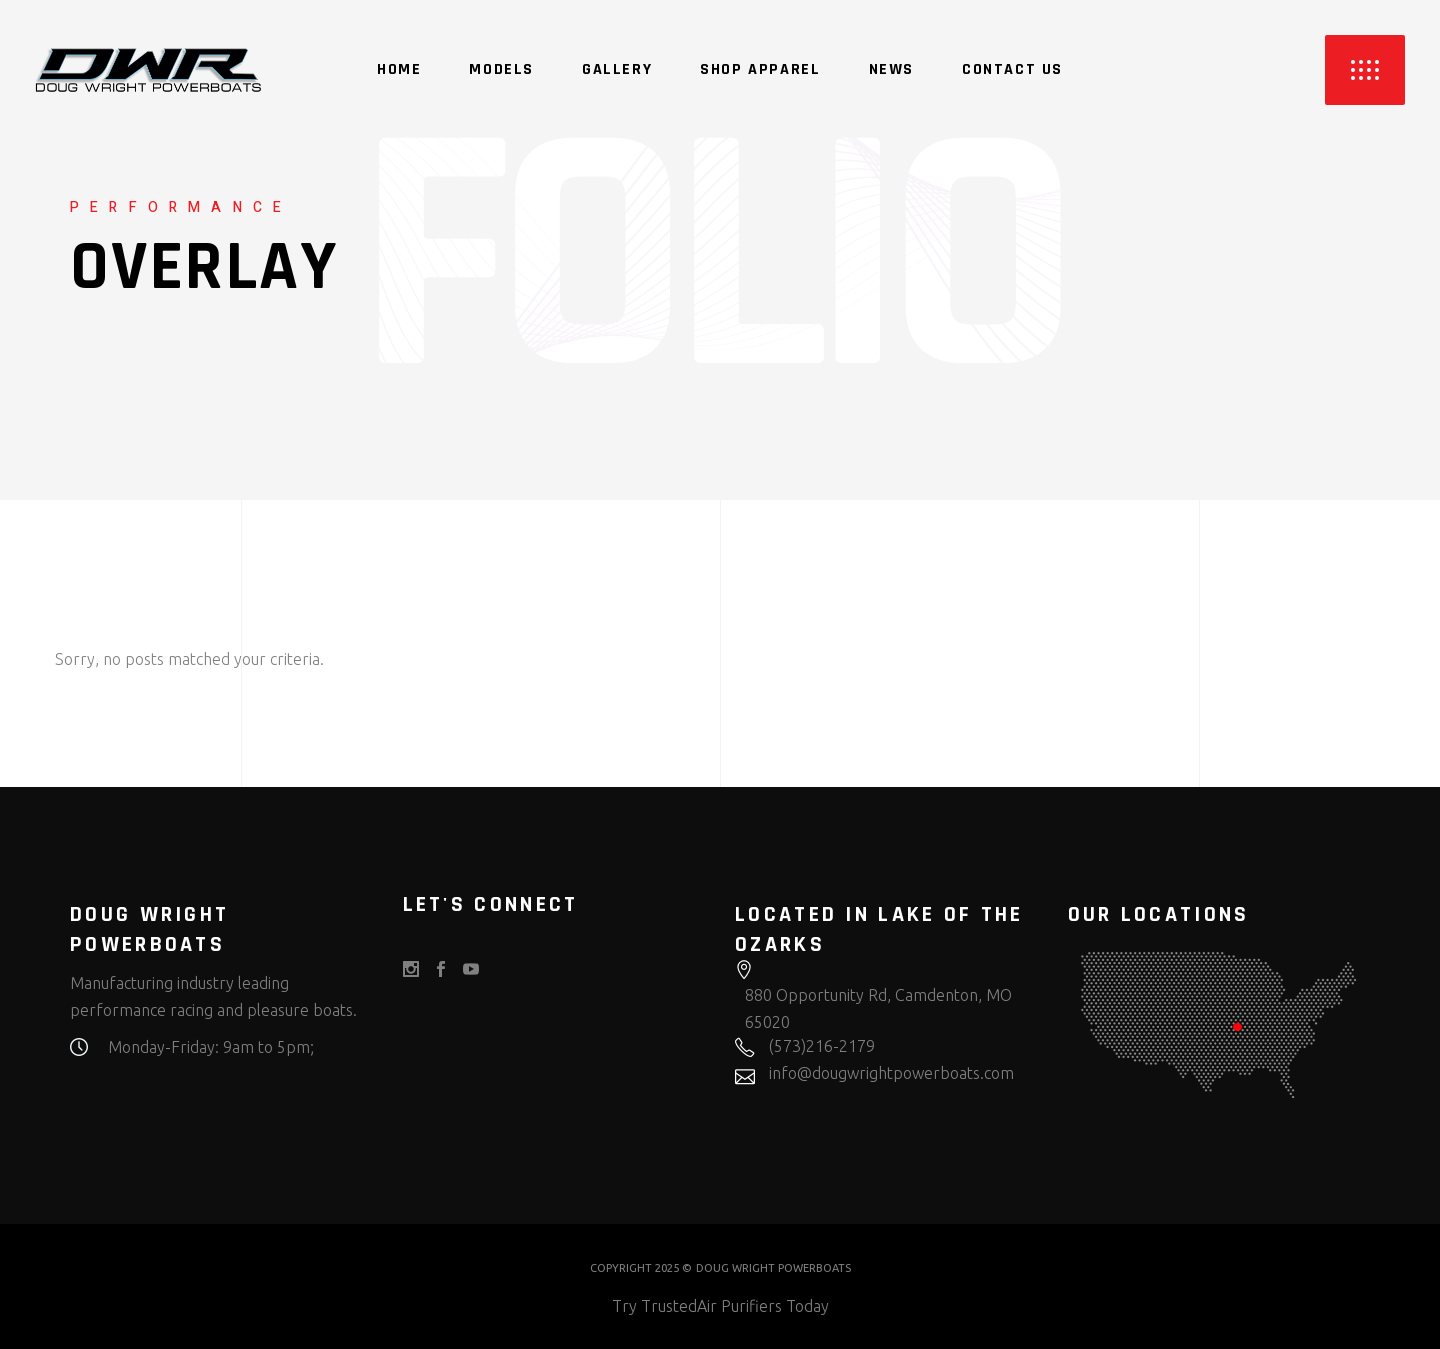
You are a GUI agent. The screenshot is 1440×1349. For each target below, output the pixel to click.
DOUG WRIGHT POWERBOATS (773, 1268)
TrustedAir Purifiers (711, 1306)
